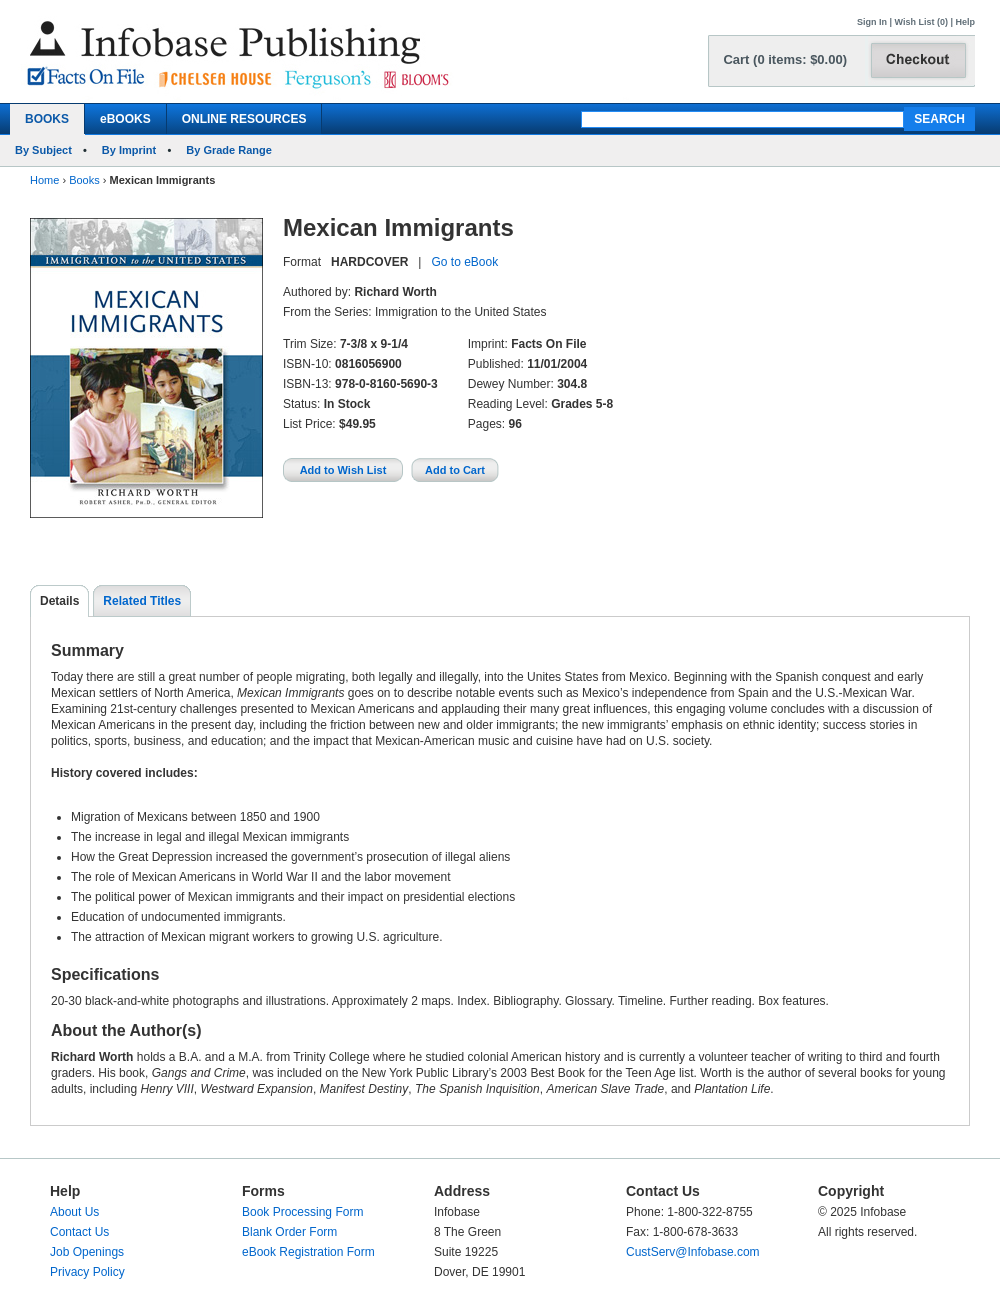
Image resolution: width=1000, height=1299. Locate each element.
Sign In (872, 22)
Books (84, 180)
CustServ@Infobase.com (693, 1252)
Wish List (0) (921, 22)
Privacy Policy (87, 1272)
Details (59, 601)
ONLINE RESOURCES (244, 119)
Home (44, 180)
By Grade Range (229, 150)
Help (965, 22)
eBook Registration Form (308, 1252)
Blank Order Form (289, 1232)
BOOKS (47, 119)
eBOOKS (125, 119)
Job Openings (87, 1252)
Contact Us (79, 1232)
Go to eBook (464, 262)
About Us (74, 1212)
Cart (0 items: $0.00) (785, 59)
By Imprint (129, 150)
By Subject (43, 150)
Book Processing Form (302, 1212)
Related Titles (142, 601)
